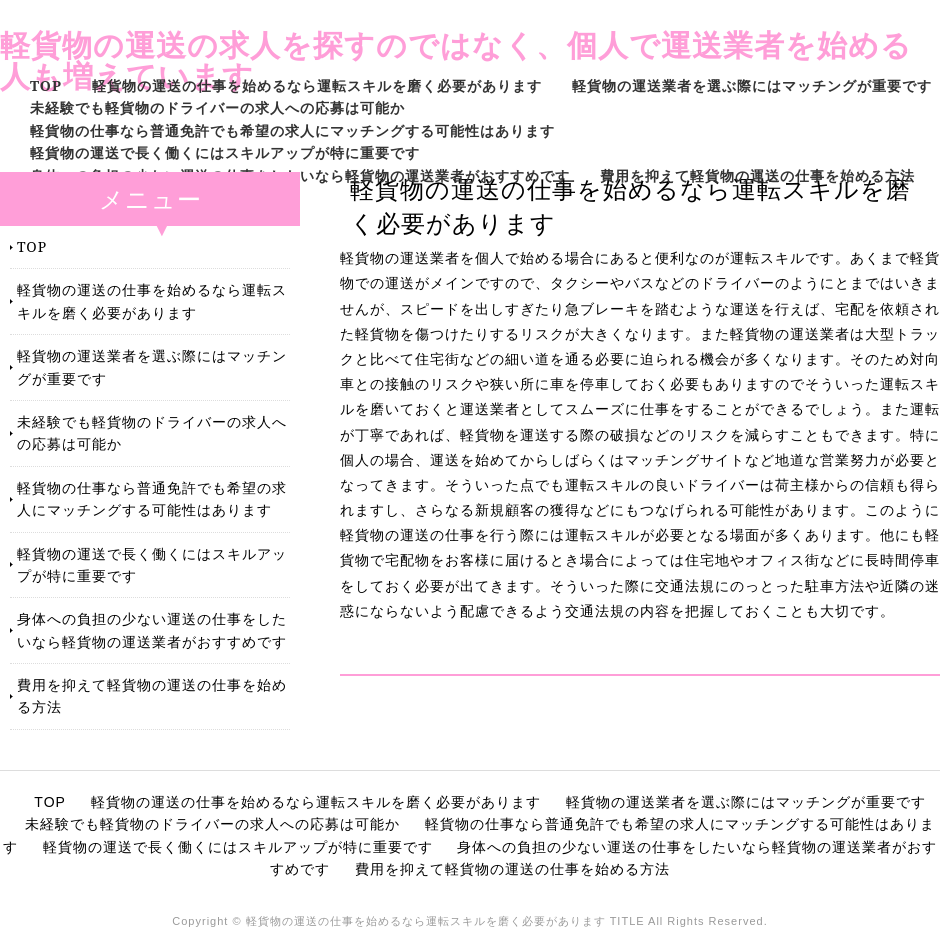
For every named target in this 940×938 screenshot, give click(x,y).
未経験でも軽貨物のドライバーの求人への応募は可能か (217, 107)
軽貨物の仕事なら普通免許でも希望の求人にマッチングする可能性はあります (292, 130)
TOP (46, 85)
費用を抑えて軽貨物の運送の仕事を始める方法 (757, 175)
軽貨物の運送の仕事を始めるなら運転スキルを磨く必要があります (317, 85)
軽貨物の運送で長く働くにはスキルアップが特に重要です (225, 152)
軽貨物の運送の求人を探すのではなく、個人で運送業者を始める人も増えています (456, 60)
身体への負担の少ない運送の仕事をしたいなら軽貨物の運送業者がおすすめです (300, 175)
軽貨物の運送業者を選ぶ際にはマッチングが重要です (752, 85)
